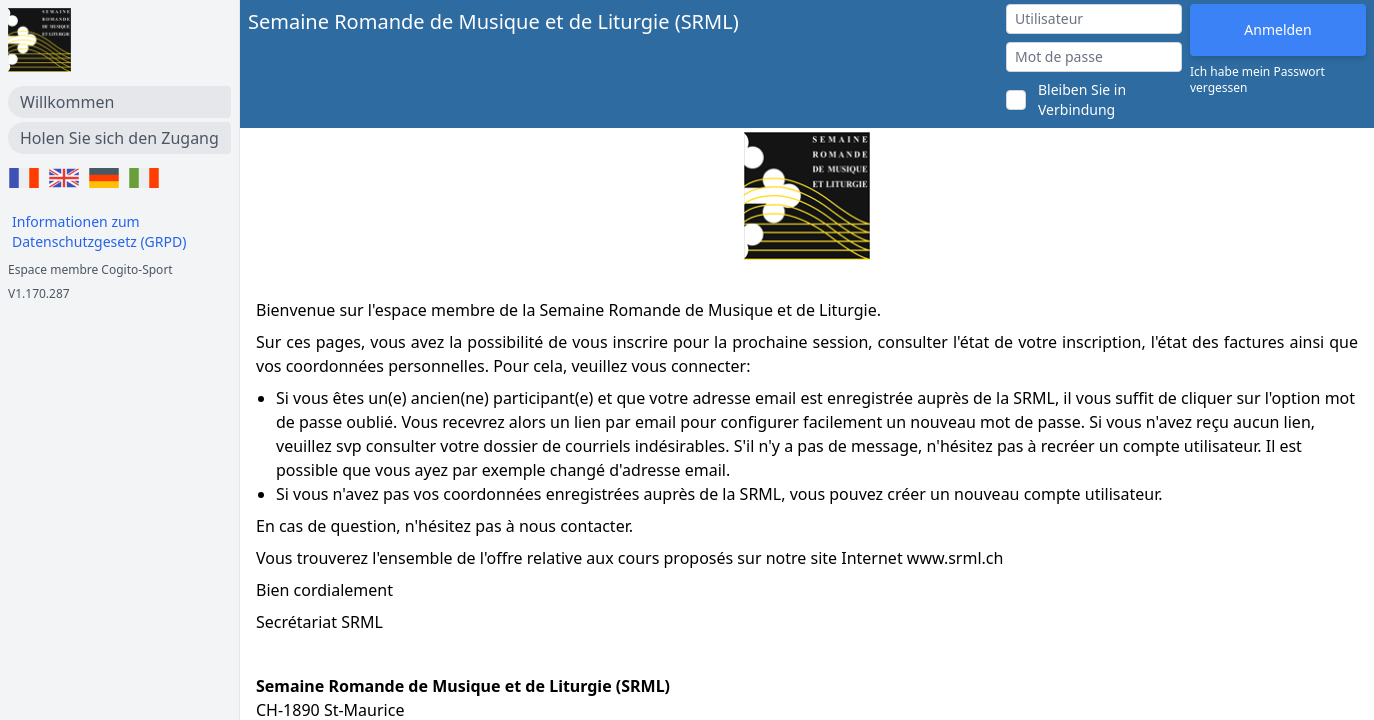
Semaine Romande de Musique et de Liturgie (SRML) (493, 21)
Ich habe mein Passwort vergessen (1257, 80)
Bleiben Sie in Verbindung (1082, 99)
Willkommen (67, 102)
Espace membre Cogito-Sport (90, 269)
